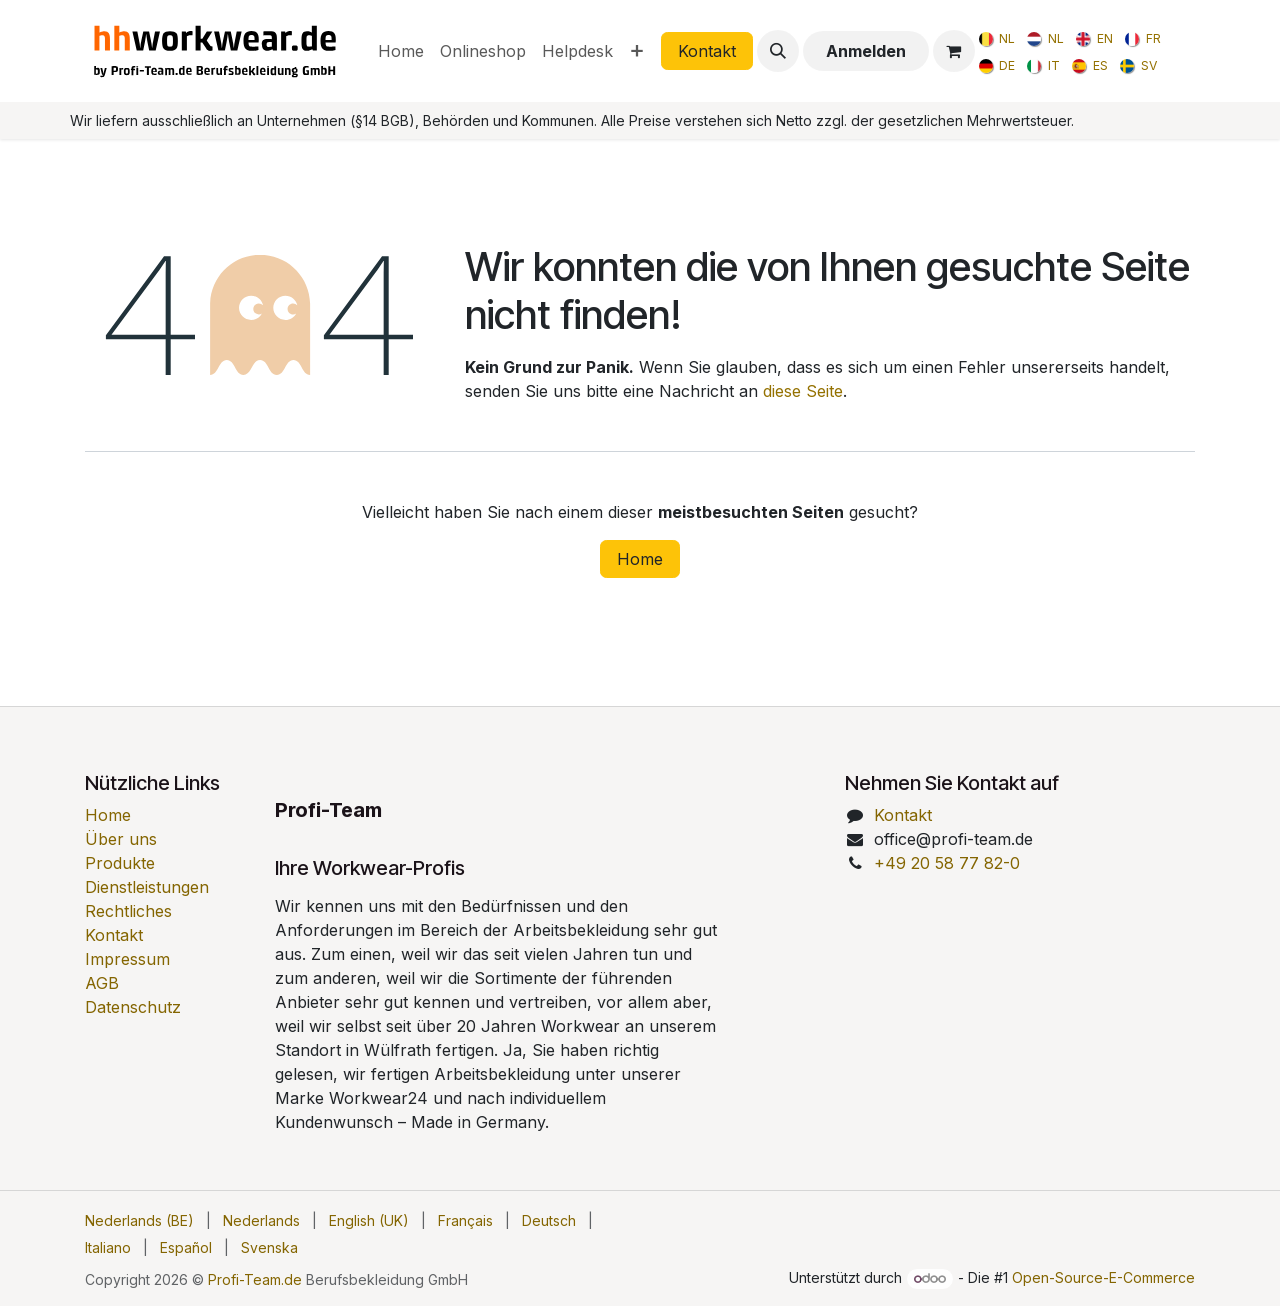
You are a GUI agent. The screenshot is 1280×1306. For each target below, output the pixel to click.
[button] (778, 51)
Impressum (127, 959)
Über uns (121, 839)
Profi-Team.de (255, 1279)
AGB (102, 983)
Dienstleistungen (147, 887)
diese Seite (803, 391)
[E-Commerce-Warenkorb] (954, 51)
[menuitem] (401, 51)
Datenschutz (133, 1007)
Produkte (120, 863)
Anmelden (866, 51)
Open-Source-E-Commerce (1103, 1277)
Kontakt (707, 51)
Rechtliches (128, 911)
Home (640, 559)
